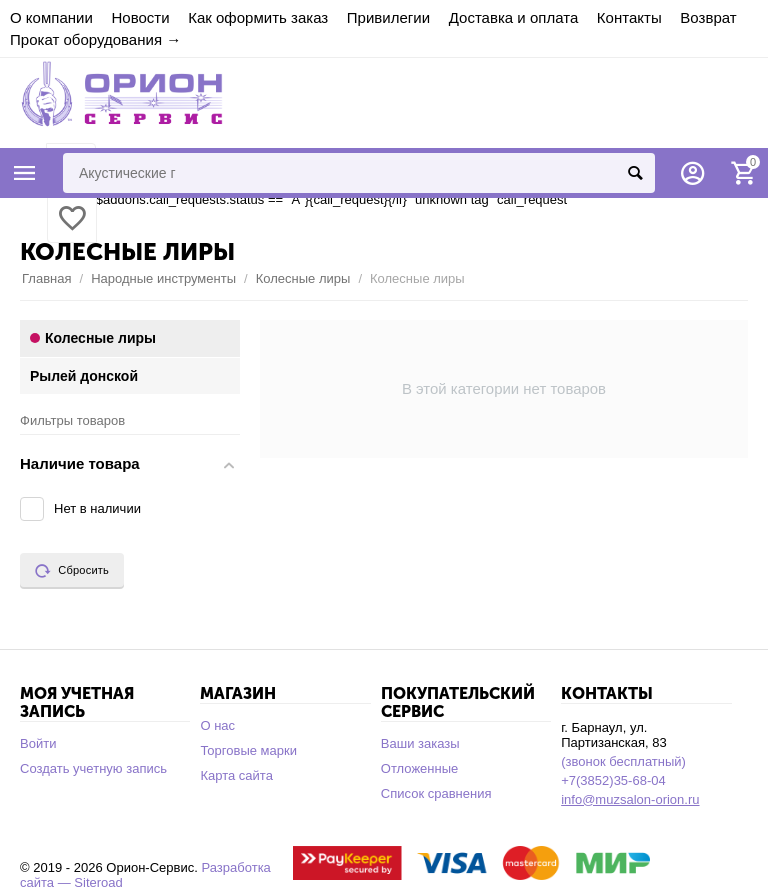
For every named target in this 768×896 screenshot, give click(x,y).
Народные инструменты (163, 278)
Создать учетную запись (93, 768)
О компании (51, 17)
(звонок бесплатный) (623, 761)
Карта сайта (236, 775)
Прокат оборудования (86, 39)
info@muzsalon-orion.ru (630, 799)
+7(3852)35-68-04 (613, 780)
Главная (47, 278)
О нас (217, 725)
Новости (140, 17)
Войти (38, 743)
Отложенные (420, 768)
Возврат (708, 17)
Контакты (629, 17)
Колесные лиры (303, 278)
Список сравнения (436, 793)
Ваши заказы (420, 743)
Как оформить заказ (258, 17)
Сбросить (72, 571)
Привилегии (388, 17)
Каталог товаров (25, 173)
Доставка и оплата (514, 17)
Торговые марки (248, 750)
